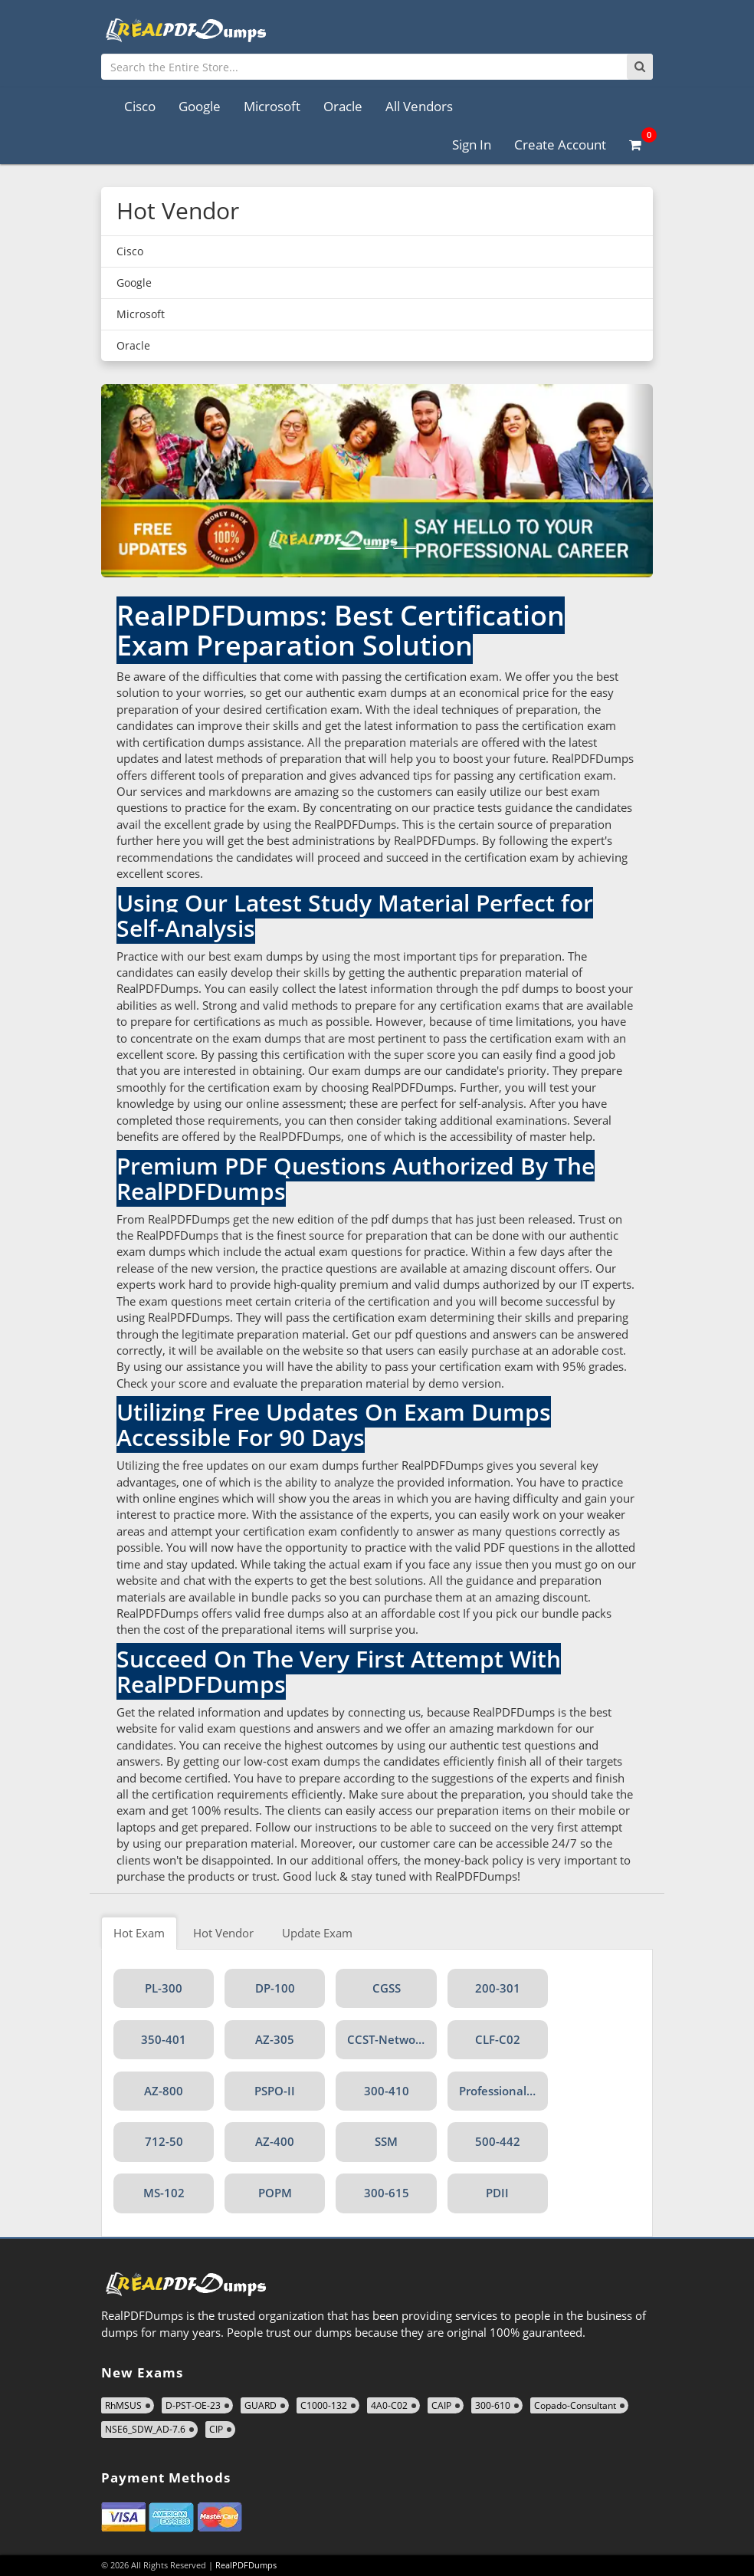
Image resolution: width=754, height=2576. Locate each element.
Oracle (342, 106)
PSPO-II (274, 2090)
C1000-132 (323, 2405)
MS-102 (164, 2192)
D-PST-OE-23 (193, 2405)
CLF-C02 (497, 2039)
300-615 (386, 2192)
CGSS (386, 1988)
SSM (386, 2141)
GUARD (260, 2405)
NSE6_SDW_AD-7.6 (145, 2429)
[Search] (640, 67)
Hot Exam (139, 1932)
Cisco (140, 106)
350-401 (163, 2039)
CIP (216, 2429)
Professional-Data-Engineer (503, 2090)
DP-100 (275, 1988)
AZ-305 (274, 2039)
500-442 (497, 2141)
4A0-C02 (389, 2405)
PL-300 (163, 1988)
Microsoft (272, 106)
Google (200, 106)
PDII (497, 2192)
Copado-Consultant (575, 2405)
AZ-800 (163, 2090)
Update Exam (317, 1932)
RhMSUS (123, 2405)
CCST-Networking (391, 2039)
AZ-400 (274, 2141)
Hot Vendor (223, 1932)
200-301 (497, 1988)
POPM (275, 2192)
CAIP (441, 2405)
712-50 (164, 2141)
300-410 (386, 2090)
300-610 (492, 2405)
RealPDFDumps (246, 2565)
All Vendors (419, 106)
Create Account (560, 144)
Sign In (471, 144)
